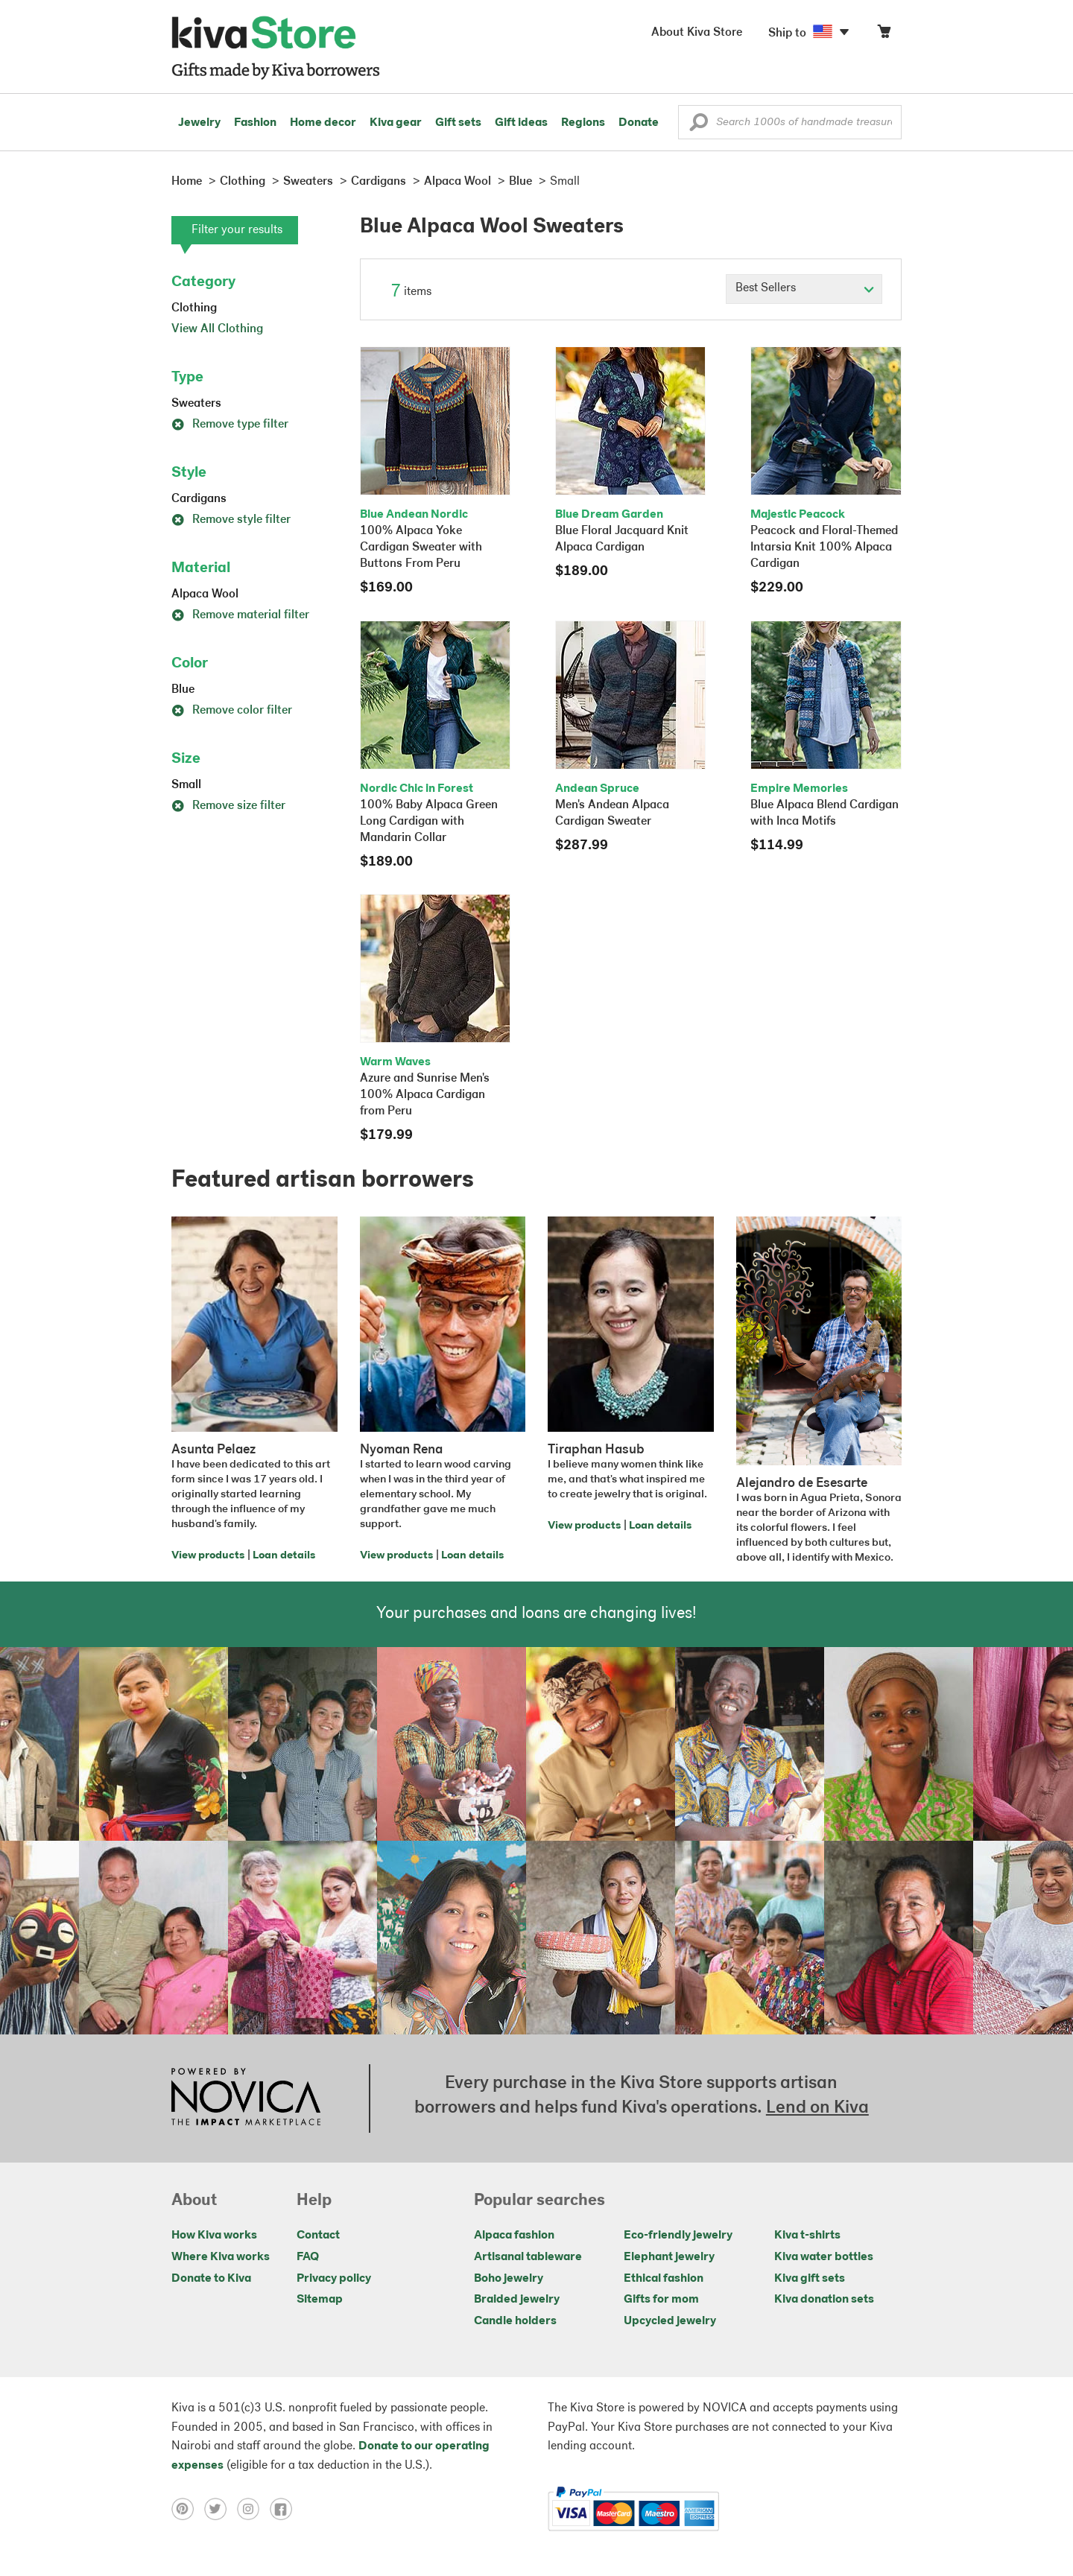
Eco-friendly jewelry (678, 2236)
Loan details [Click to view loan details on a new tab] (284, 1555)
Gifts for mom (661, 2300)
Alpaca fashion (514, 2236)
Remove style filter (231, 520)
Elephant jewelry (669, 2257)
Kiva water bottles (823, 2257)
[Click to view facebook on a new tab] (285, 2509)
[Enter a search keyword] (790, 122)
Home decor (323, 123)
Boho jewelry (508, 2279)
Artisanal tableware (528, 2257)
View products (207, 1555)
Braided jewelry (517, 2300)
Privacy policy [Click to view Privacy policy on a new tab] (334, 2279)
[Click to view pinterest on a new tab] (187, 2509)
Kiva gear (396, 123)
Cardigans (199, 499)
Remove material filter (240, 615)
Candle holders (515, 2321)
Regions (583, 123)
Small (186, 785)
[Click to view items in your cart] (884, 34)
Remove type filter (229, 425)
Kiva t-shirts (807, 2236)
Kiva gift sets (809, 2279)
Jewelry (199, 123)
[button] (698, 125)
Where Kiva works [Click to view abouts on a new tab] (220, 2257)
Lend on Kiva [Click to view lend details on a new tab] (817, 2108)
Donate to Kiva (211, 2279)
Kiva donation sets (824, 2300)
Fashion (255, 123)
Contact (318, 2236)
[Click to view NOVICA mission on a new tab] (245, 2098)
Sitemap (320, 2300)
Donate (638, 123)
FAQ (308, 2257)
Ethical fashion (663, 2279)
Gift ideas (521, 123)
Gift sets (458, 123)
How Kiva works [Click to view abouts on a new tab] (214, 2236)
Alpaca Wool (204, 594)
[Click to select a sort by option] (804, 289)
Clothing (194, 308)
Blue (182, 690)
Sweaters (196, 404)
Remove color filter (231, 711)
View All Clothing (217, 329)
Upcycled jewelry (670, 2321)
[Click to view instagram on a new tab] (253, 2509)
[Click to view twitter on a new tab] (220, 2509)
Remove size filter (228, 806)
